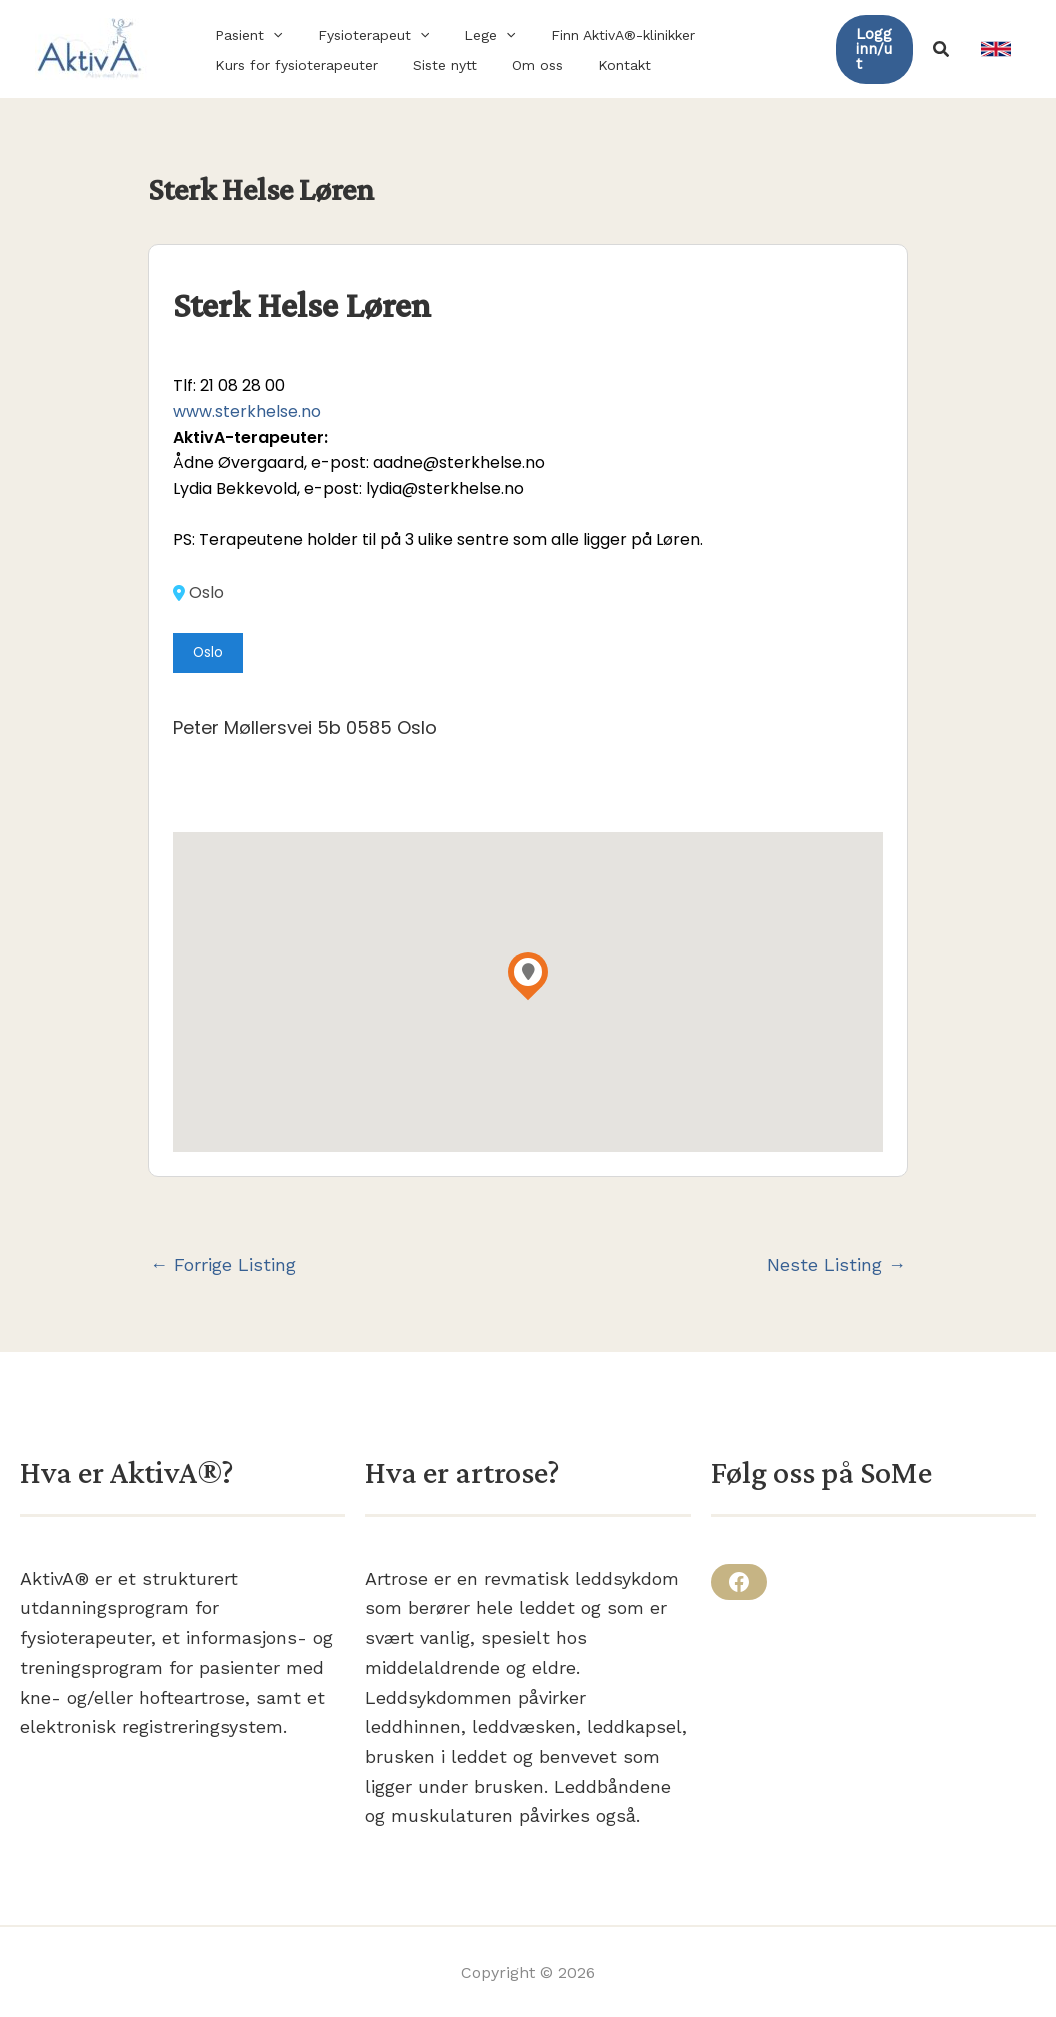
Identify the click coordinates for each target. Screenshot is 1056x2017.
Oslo (198, 593)
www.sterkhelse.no (247, 411)
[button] (245, 35)
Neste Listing (836, 1265)
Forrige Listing (223, 1265)
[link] (996, 49)
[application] (270, 35)
